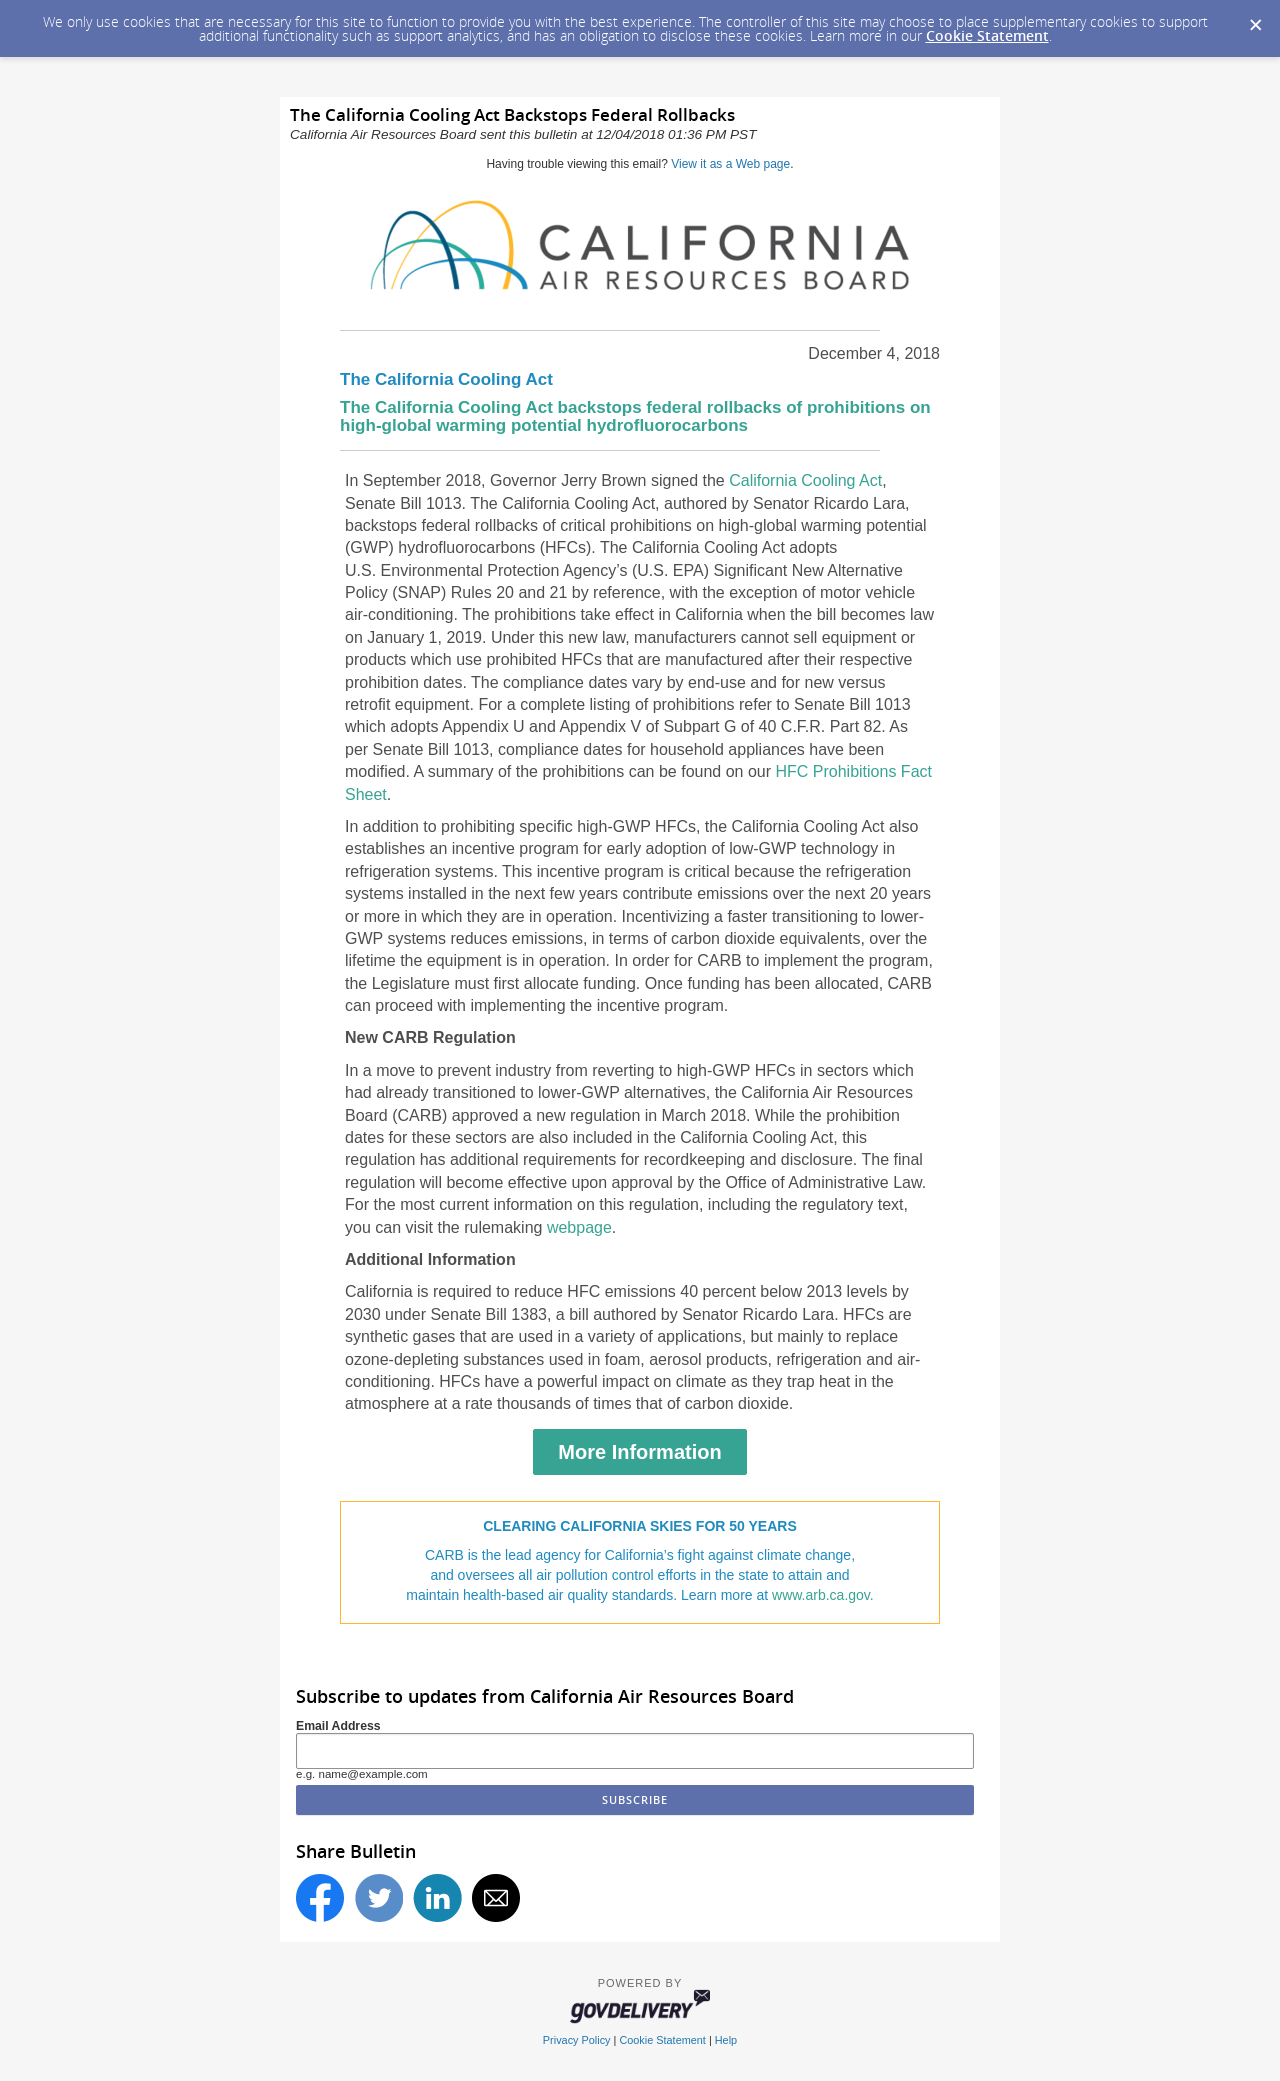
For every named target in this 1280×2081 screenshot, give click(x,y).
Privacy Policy (577, 2040)
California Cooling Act (805, 480)
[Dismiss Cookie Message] (1255, 19)
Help (726, 2040)
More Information (639, 1452)
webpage (579, 1227)
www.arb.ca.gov (821, 1595)
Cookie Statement (987, 35)
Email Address (338, 1726)
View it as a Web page (730, 164)
